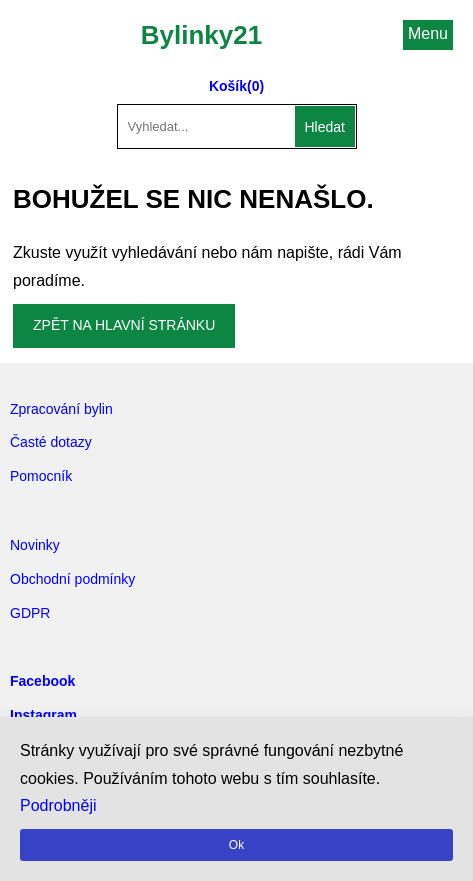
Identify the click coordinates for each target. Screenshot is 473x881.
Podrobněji (58, 805)
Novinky (35, 545)
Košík (228, 86)
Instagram (43, 715)
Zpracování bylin (61, 409)
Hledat (325, 127)
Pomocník (41, 476)
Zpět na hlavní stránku (124, 325)
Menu (428, 33)
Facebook (42, 681)
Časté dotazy (51, 442)
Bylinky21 (201, 35)
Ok (236, 845)
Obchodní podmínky (72, 579)
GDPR (30, 613)
